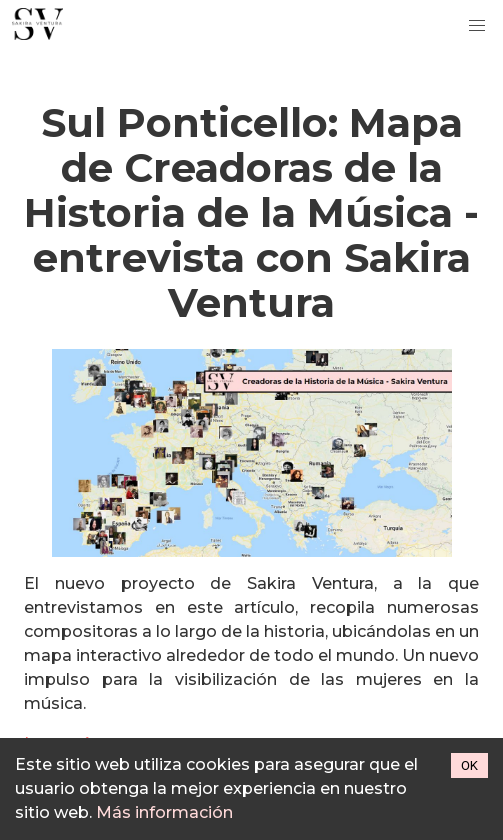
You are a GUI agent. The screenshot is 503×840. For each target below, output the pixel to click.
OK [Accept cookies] (469, 765)
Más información (164, 812)
